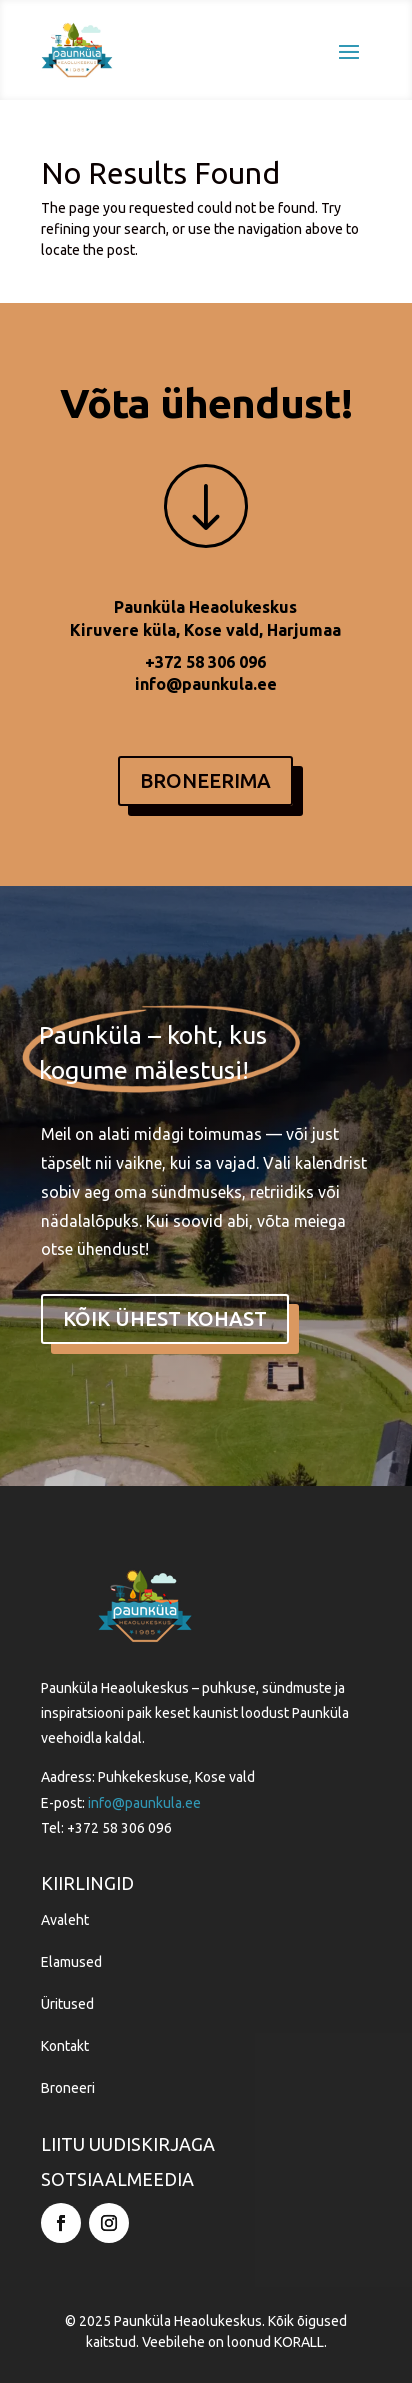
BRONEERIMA (205, 780)
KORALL (299, 2342)
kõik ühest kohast (165, 1318)
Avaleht (65, 1920)
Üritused (67, 2004)
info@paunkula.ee (206, 684)
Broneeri (68, 2088)
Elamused (71, 1962)
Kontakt (65, 2046)
